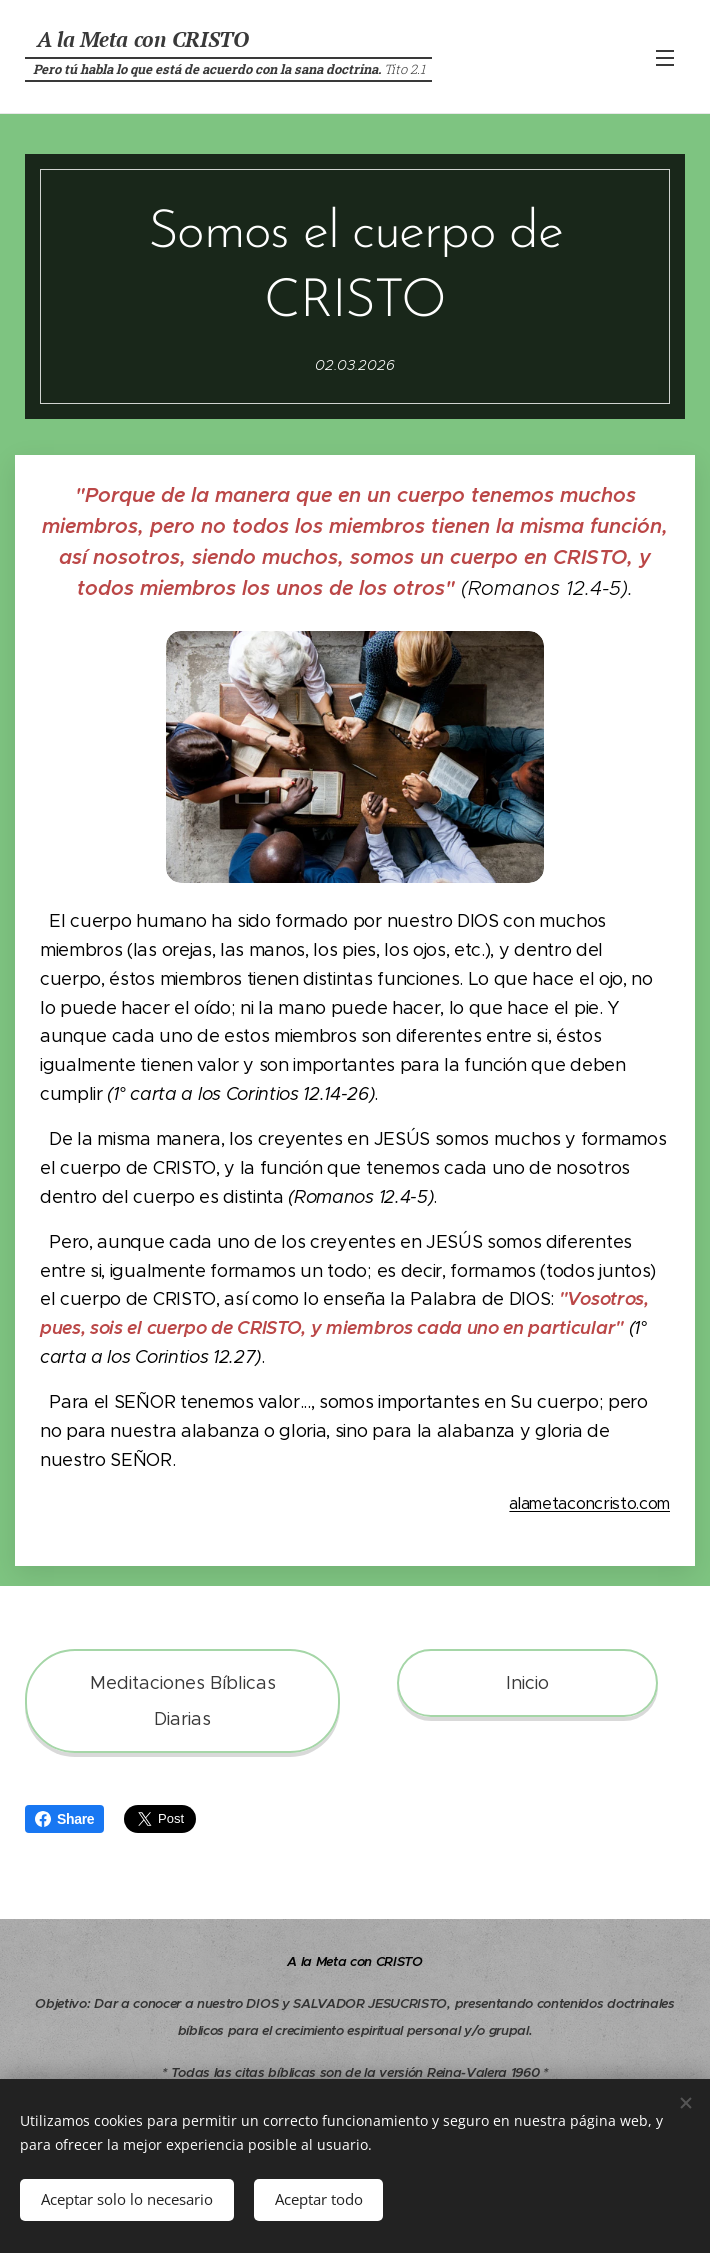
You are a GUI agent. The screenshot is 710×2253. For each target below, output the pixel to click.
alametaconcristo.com (589, 1503)
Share (64, 1819)
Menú (665, 58)
